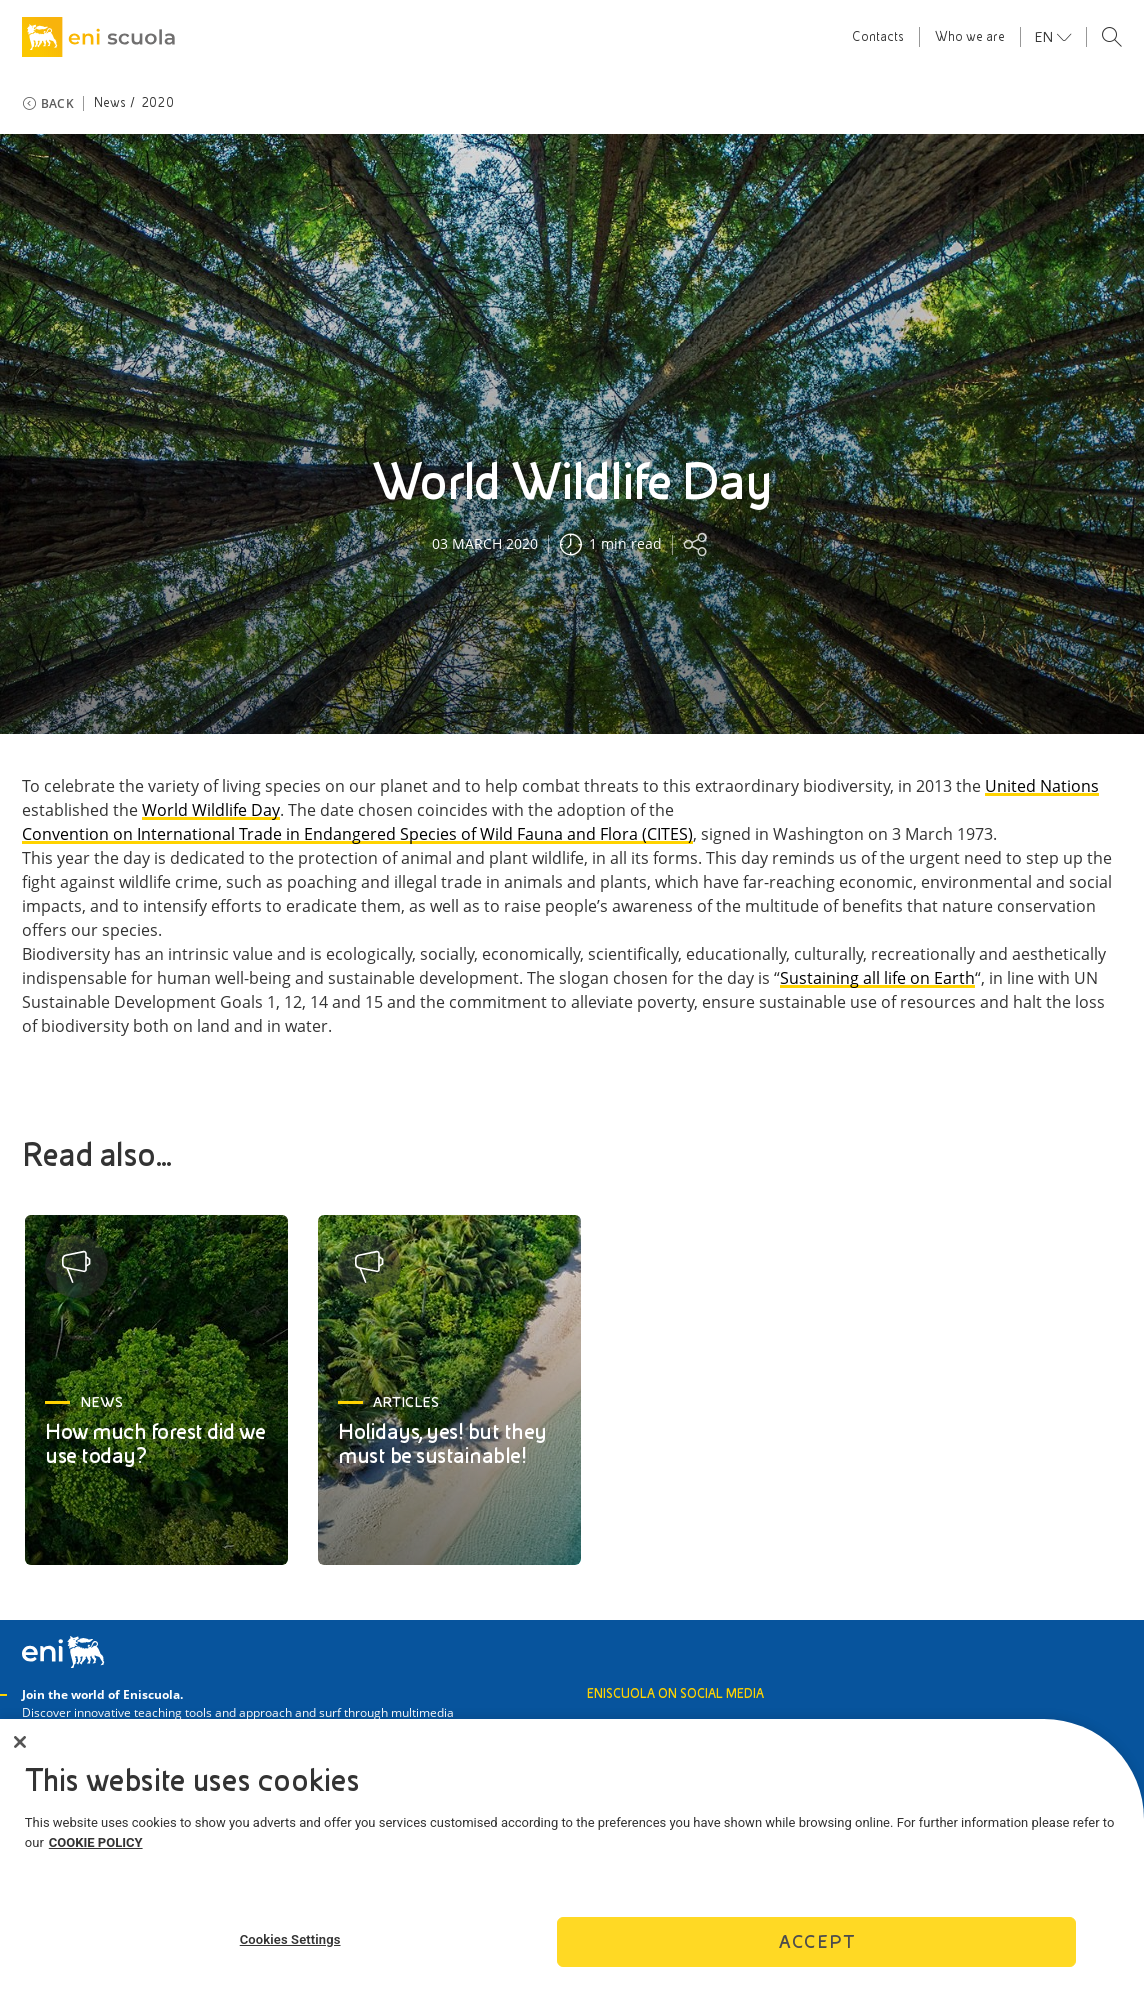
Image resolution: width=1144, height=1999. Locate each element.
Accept (817, 1948)
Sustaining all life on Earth (877, 978)
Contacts (878, 37)
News (110, 103)
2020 (157, 103)
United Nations (1042, 786)
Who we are (970, 37)
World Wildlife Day (211, 810)
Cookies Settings (290, 1945)
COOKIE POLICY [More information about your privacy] (96, 1848)
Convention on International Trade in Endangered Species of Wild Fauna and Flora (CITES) (357, 834)
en (1046, 37)
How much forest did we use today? (155, 1443)
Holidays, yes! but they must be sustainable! (442, 1443)
